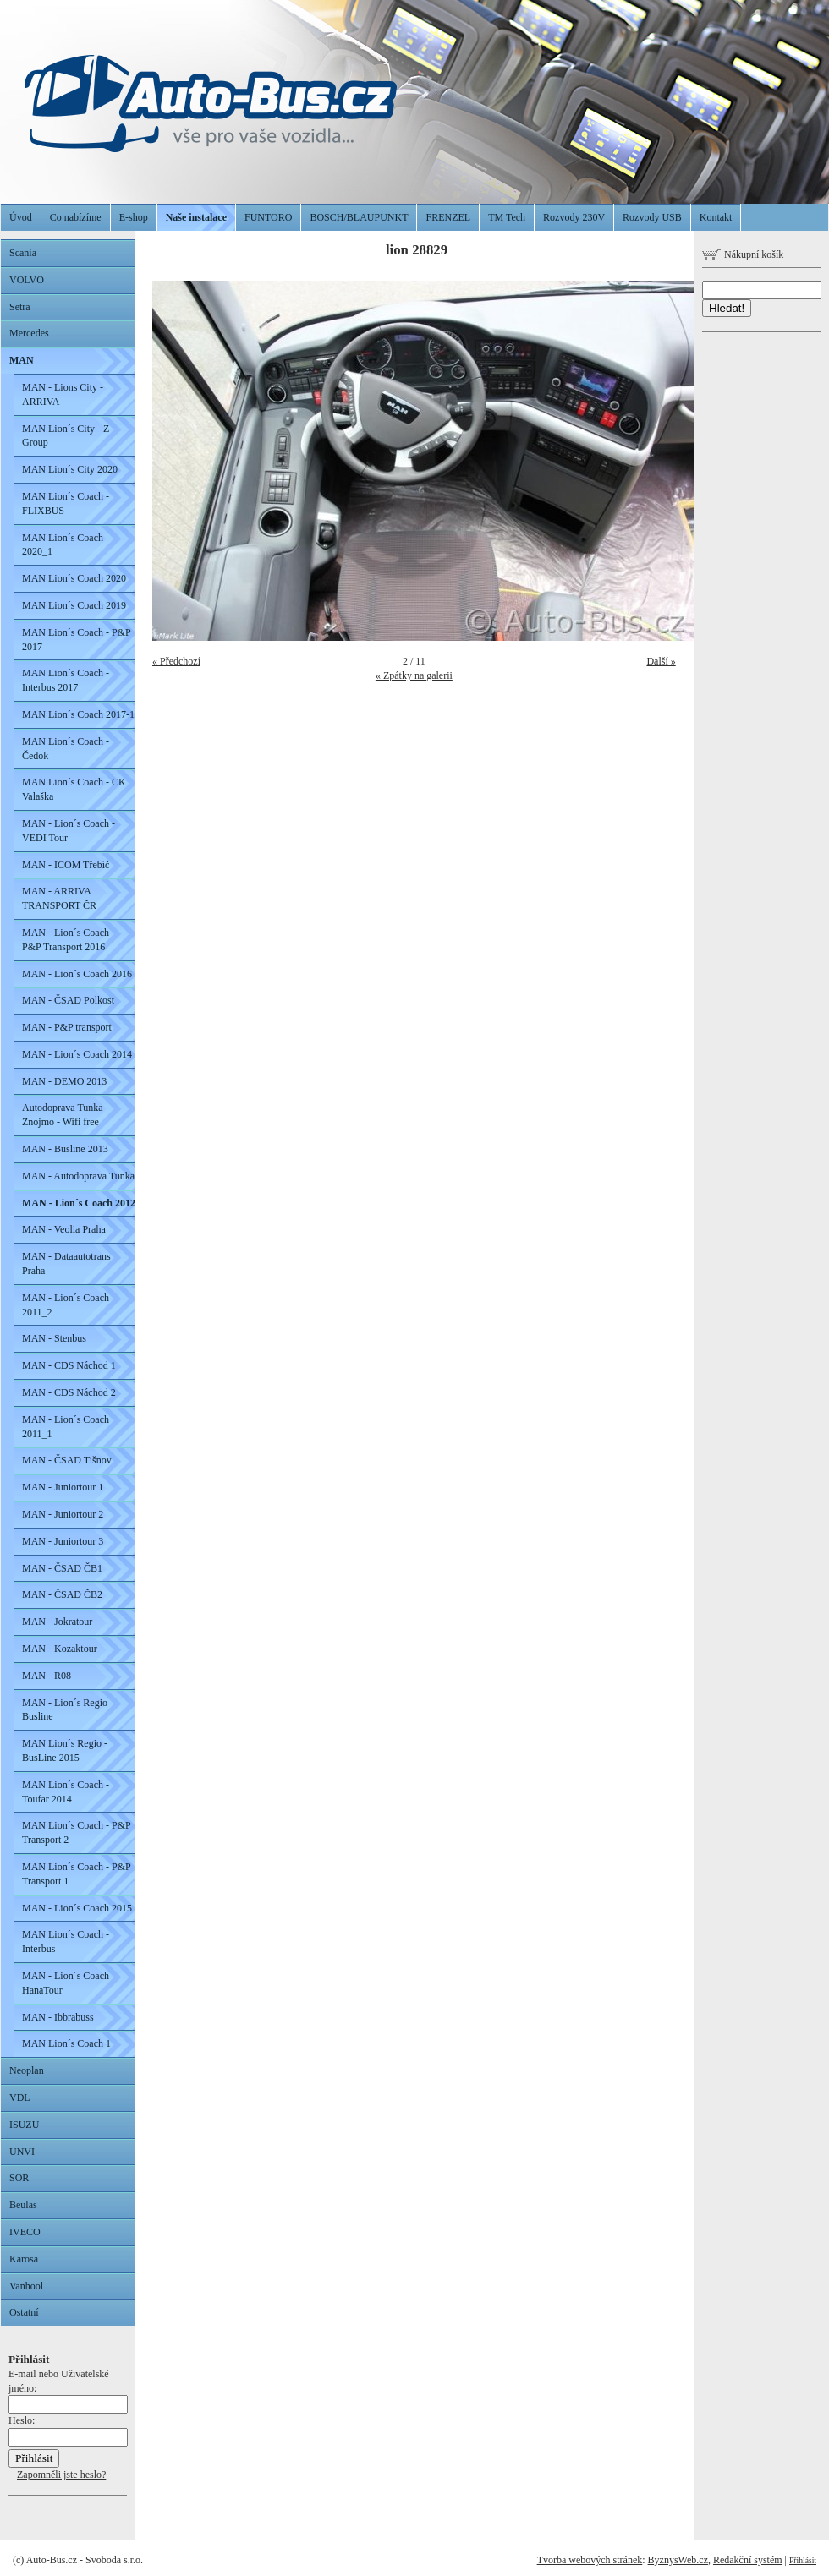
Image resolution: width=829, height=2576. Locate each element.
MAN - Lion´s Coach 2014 (77, 1054)
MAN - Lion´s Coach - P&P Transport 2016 (68, 940)
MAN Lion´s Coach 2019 (74, 605)
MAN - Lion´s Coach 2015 (77, 1908)
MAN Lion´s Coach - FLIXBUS (65, 503)
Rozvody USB (652, 217)
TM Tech (506, 217)
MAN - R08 (46, 1676)
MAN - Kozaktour (59, 1648)
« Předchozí (176, 661)
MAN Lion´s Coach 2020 (74, 578)
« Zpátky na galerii (414, 675)
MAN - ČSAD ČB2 (62, 1594)
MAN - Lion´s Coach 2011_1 (65, 1427)
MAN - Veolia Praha (64, 1229)
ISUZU (24, 2124)
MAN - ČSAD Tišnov (67, 1460)
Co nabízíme (76, 217)
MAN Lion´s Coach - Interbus (65, 1941)
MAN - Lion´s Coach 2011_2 (65, 1305)
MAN (21, 360)
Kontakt (716, 217)
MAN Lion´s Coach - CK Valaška (74, 789)
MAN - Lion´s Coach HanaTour (65, 1983)
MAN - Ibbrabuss (58, 2017)
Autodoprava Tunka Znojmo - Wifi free (62, 1115)
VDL (19, 2097)
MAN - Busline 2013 (65, 1149)
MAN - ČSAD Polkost (68, 1000)
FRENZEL (447, 217)
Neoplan (26, 2070)
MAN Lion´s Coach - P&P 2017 (76, 639)
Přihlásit (802, 2560)
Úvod (20, 217)
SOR (19, 2178)
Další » (660, 661)
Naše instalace (196, 217)
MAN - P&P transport (67, 1027)
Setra (19, 307)
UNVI (22, 2152)
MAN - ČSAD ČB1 (62, 1568)
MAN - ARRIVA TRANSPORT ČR (59, 898)
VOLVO (26, 280)
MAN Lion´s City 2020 (70, 469)
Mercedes (29, 333)
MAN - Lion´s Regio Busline (64, 1710)
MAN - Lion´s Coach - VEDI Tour (68, 831)
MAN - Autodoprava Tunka (78, 1176)
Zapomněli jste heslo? (61, 2474)
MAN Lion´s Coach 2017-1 (78, 714)
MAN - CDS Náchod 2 (69, 1392)
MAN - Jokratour (57, 1621)
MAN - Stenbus (54, 1338)
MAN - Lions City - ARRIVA (62, 394)
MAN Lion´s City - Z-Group (67, 436)
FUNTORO (268, 217)
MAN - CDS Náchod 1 (69, 1365)
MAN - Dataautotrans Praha (66, 1263)
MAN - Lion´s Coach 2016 (77, 974)
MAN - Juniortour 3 (62, 1541)
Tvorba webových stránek (590, 2560)
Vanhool (26, 2286)
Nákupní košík (742, 254)
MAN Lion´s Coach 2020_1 (62, 545)
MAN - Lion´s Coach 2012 (78, 1203)
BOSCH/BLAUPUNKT (359, 217)
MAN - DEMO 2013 (64, 1081)
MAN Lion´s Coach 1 (66, 2043)
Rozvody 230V (574, 217)
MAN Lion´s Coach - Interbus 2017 (65, 680)
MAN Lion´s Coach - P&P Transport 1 (76, 1874)
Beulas (23, 2205)
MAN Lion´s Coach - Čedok (65, 749)
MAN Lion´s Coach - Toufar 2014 (65, 1792)
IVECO (25, 2232)
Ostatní (24, 2312)
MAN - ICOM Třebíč (65, 865)
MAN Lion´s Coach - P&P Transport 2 (76, 1832)
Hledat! (726, 308)
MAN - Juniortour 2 (62, 1514)
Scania (22, 253)
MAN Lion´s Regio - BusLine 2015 (64, 1750)
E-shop (133, 217)
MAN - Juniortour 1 (62, 1487)
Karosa (23, 2259)
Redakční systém (747, 2560)
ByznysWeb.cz (678, 2560)
